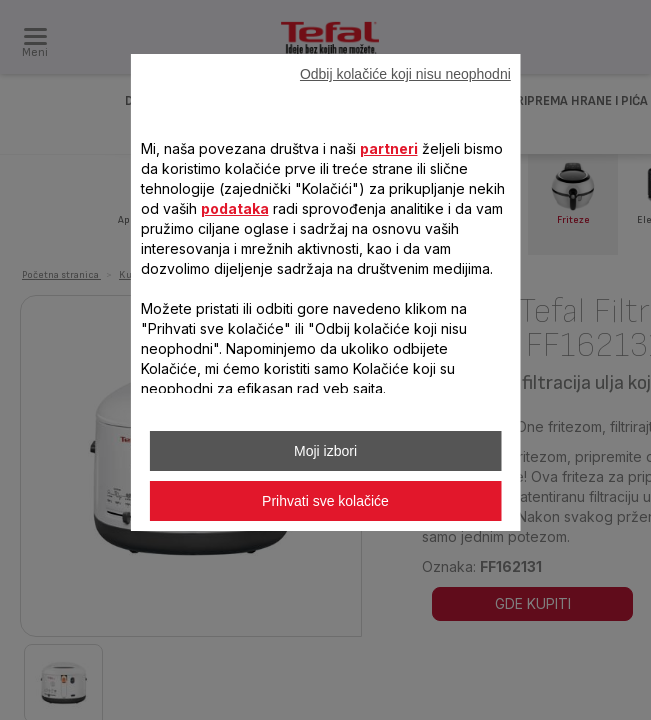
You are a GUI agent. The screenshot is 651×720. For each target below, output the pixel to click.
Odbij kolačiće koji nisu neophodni (405, 74)
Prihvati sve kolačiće (325, 501)
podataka (234, 208)
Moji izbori (325, 451)
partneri (388, 148)
